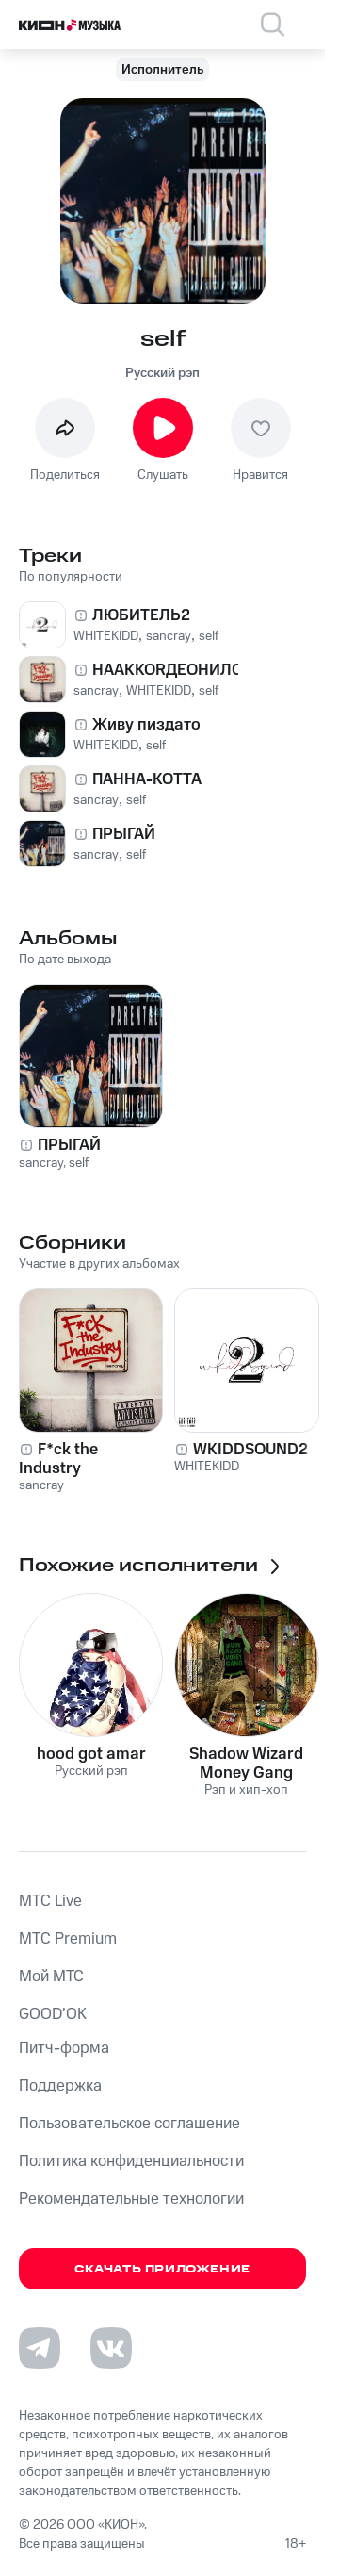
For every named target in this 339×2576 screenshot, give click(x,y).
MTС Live (50, 1901)
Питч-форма (64, 2048)
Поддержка (60, 2086)
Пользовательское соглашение (129, 2123)
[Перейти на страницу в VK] (111, 2348)
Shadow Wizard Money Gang (246, 1763)
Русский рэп (162, 373)
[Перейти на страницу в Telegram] (39, 2348)
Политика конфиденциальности (131, 2161)
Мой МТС (51, 1976)
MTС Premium (68, 1939)
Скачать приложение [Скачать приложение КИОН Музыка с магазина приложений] (162, 2269)
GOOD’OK (53, 2014)
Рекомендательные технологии (131, 2199)
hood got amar (91, 1754)
